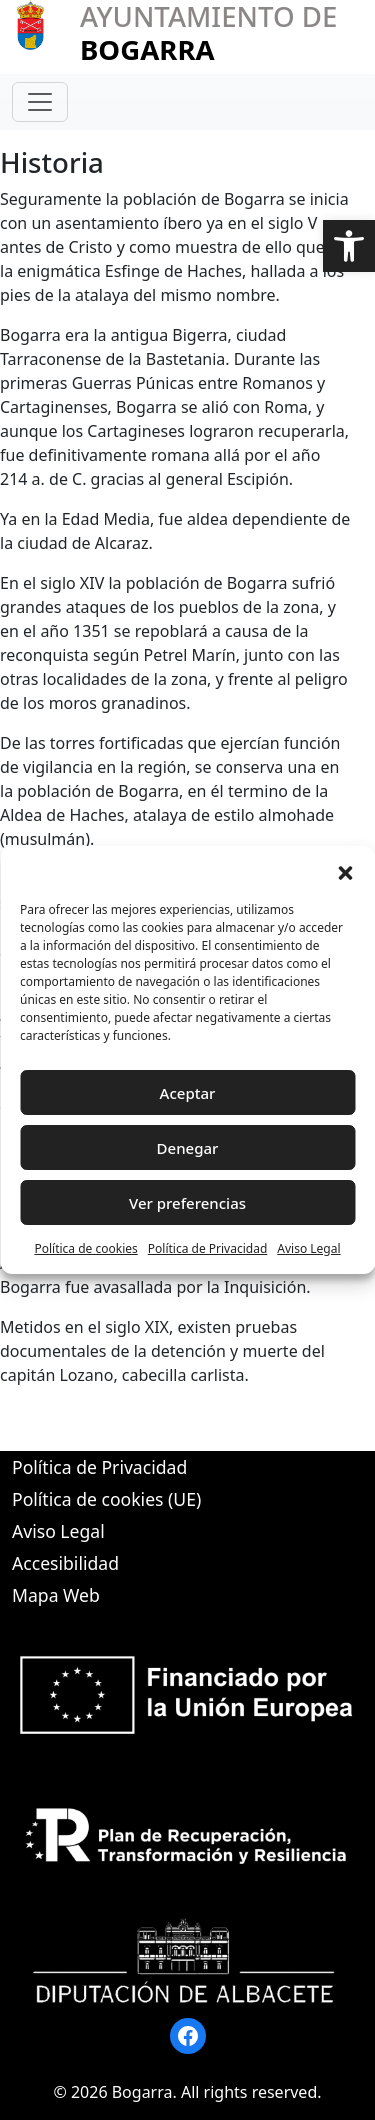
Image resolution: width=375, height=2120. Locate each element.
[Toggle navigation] (40, 102)
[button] (349, 246)
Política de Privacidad (208, 1248)
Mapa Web (56, 1595)
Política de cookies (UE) (106, 1499)
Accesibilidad (65, 1563)
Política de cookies (85, 1248)
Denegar (188, 1148)
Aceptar (188, 1093)
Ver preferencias (187, 1203)
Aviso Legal (308, 1248)
